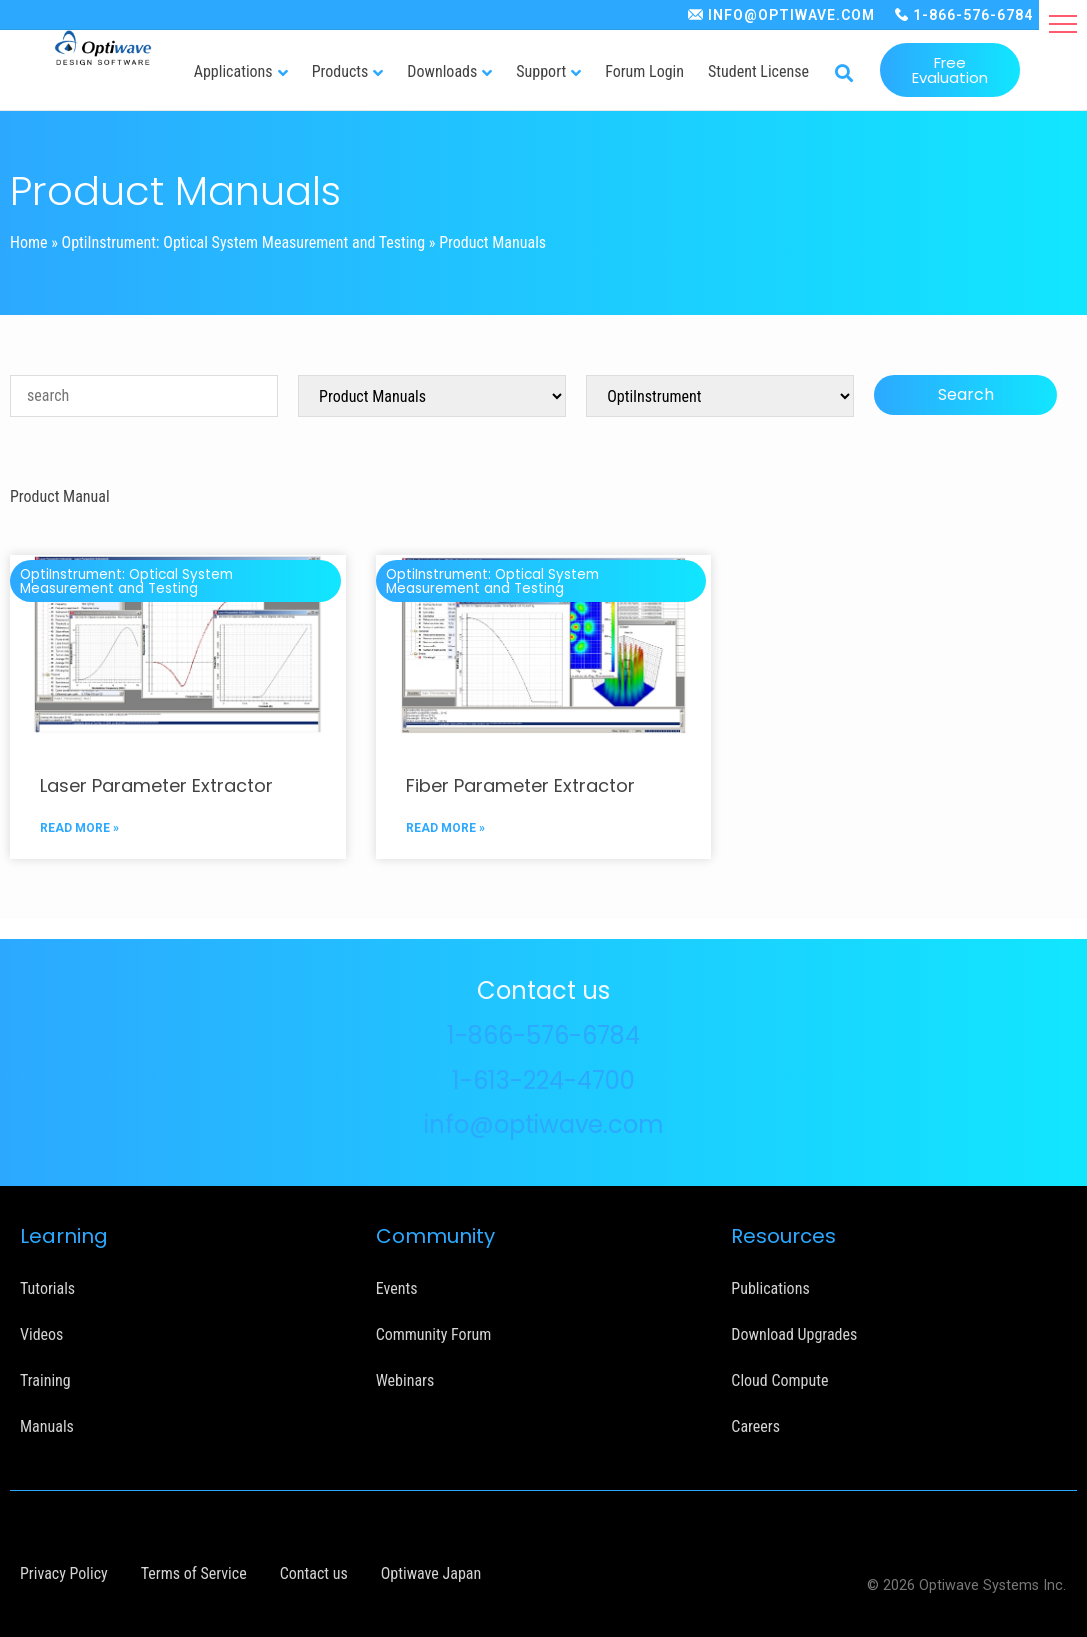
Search (966, 394)
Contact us (314, 1573)
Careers (755, 1426)
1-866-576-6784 (973, 15)
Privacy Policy (64, 1573)
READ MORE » (79, 828)
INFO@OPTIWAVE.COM (791, 15)
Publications (770, 1288)
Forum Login (644, 71)
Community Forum (434, 1334)
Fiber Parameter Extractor (520, 785)
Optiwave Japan (431, 1573)
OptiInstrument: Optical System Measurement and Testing (244, 242)
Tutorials (47, 1288)
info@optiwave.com (544, 1124)
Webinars (405, 1380)
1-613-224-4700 (543, 1080)
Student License (758, 71)
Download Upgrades (794, 1334)
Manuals (47, 1426)
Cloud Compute (779, 1380)
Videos (41, 1334)
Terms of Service (194, 1573)
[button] (1063, 24)
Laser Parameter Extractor (156, 785)
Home (29, 242)
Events (397, 1288)
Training (45, 1380)
